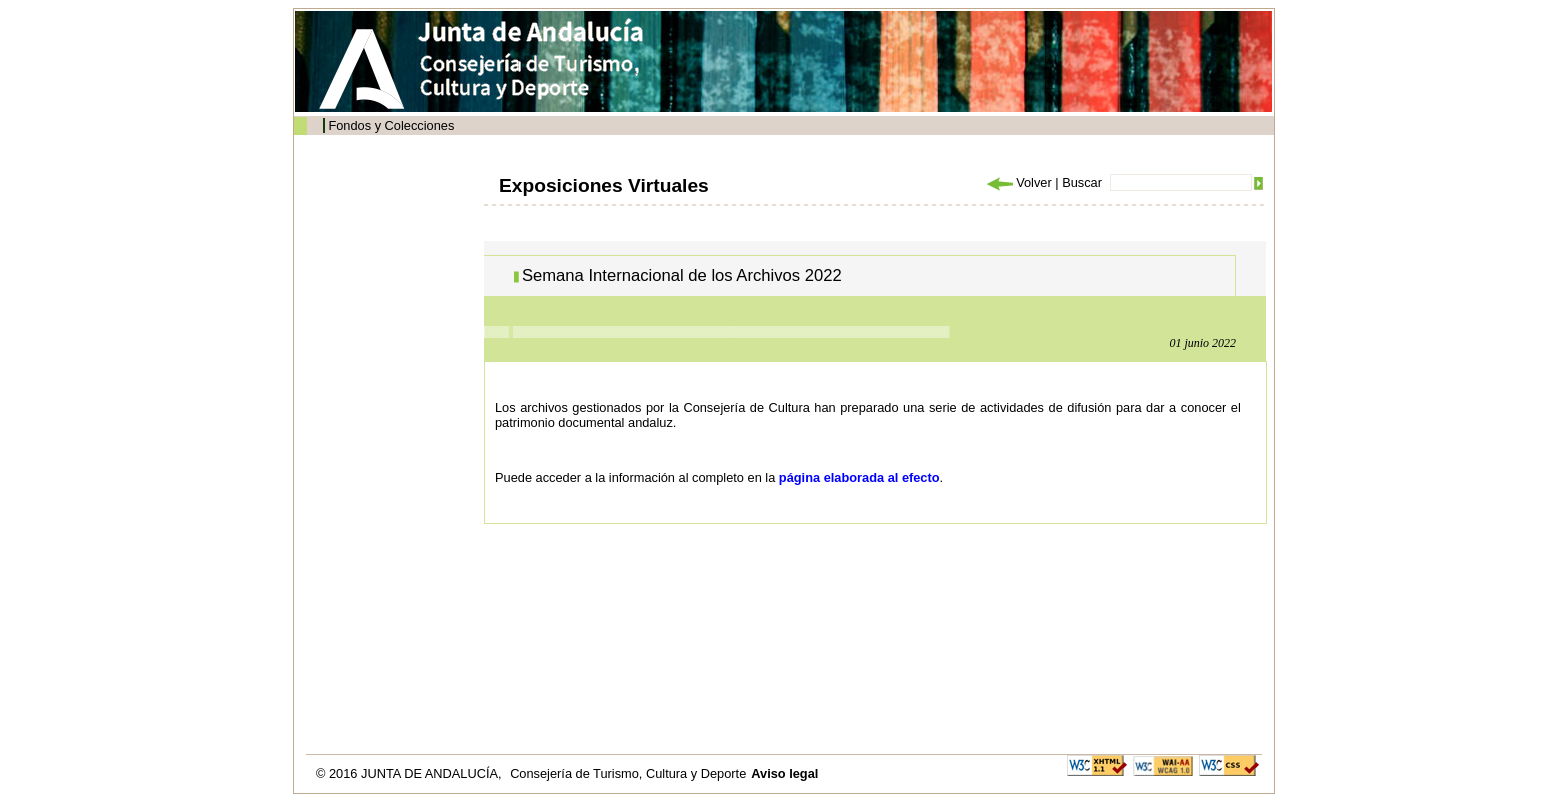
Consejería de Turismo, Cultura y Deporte (628, 773)
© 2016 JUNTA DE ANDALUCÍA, (410, 773)
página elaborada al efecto (859, 477)
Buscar (1082, 182)
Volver (1018, 182)
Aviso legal (784, 773)
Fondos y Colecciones (391, 125)
